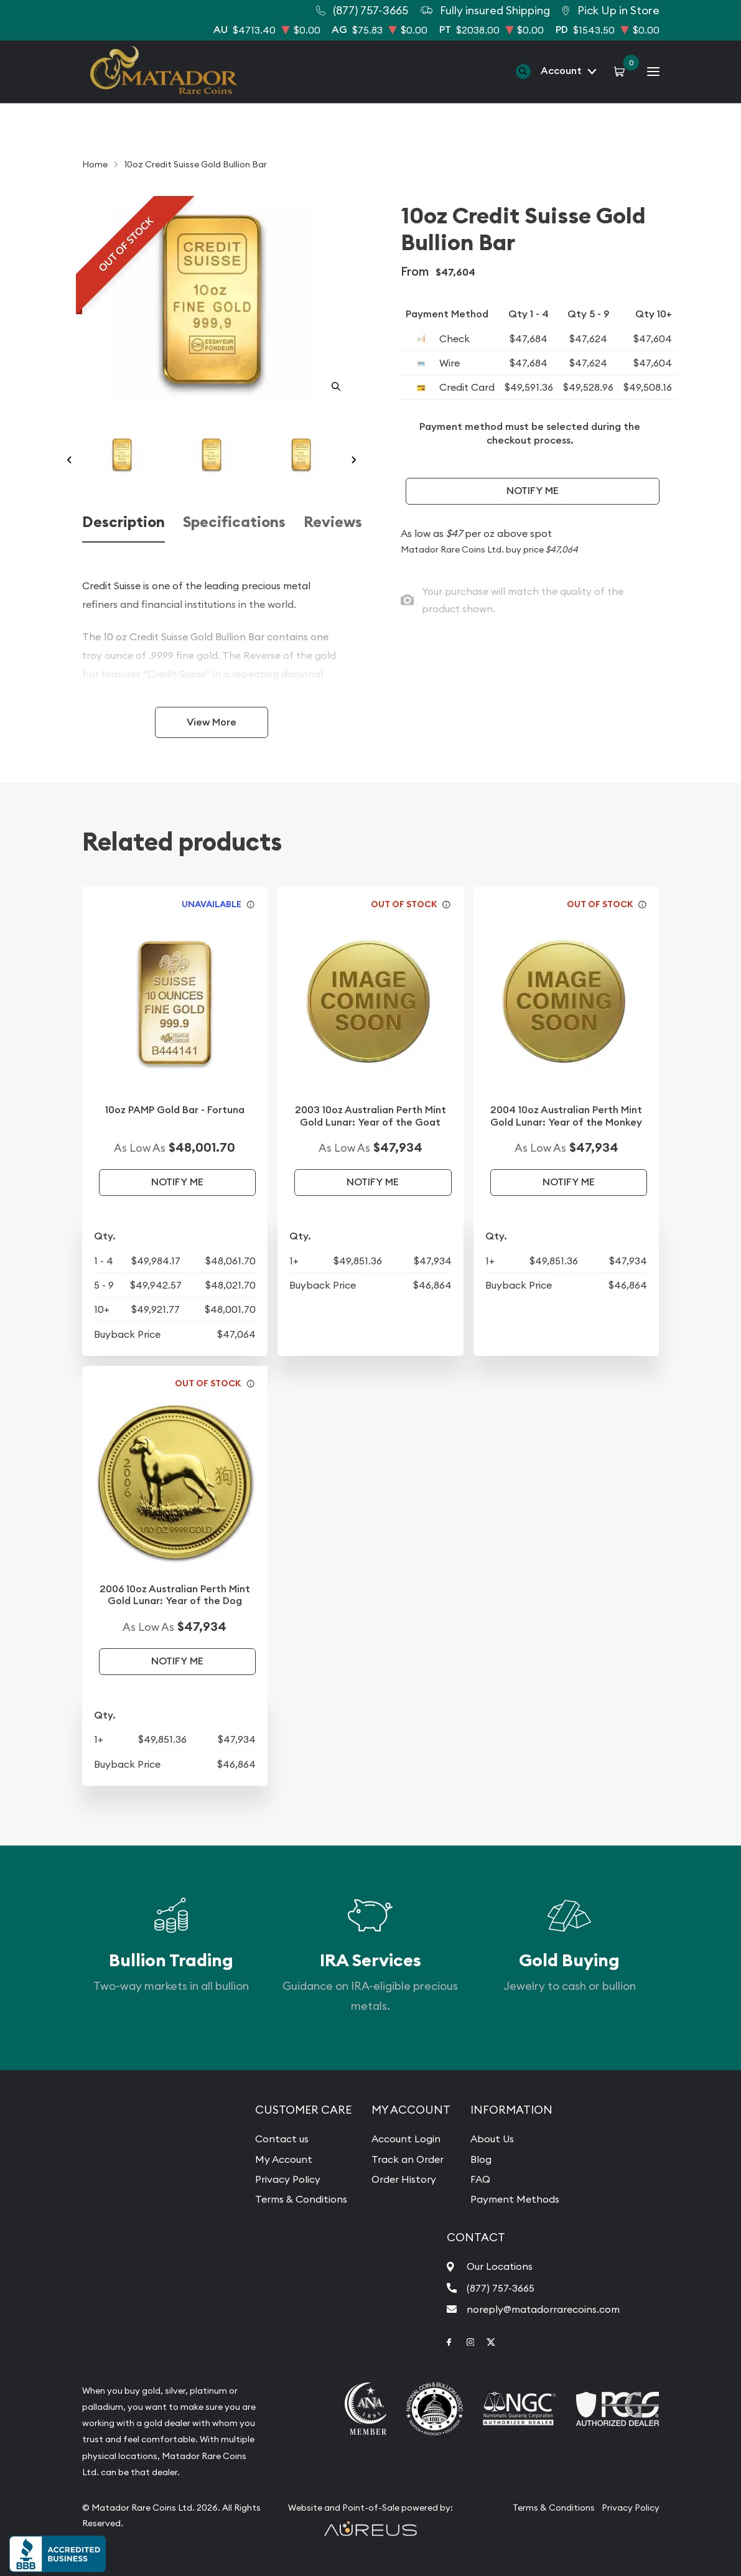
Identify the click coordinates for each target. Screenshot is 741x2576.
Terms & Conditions (301, 2199)
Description (123, 522)
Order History (403, 2179)
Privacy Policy (287, 2179)
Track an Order (407, 2159)
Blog (481, 2159)
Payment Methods (514, 2199)
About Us (492, 2138)
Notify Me (532, 490)
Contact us (282, 2138)
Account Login (405, 2138)
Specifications (234, 522)
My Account (283, 2159)
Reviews (333, 522)
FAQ (480, 2179)
